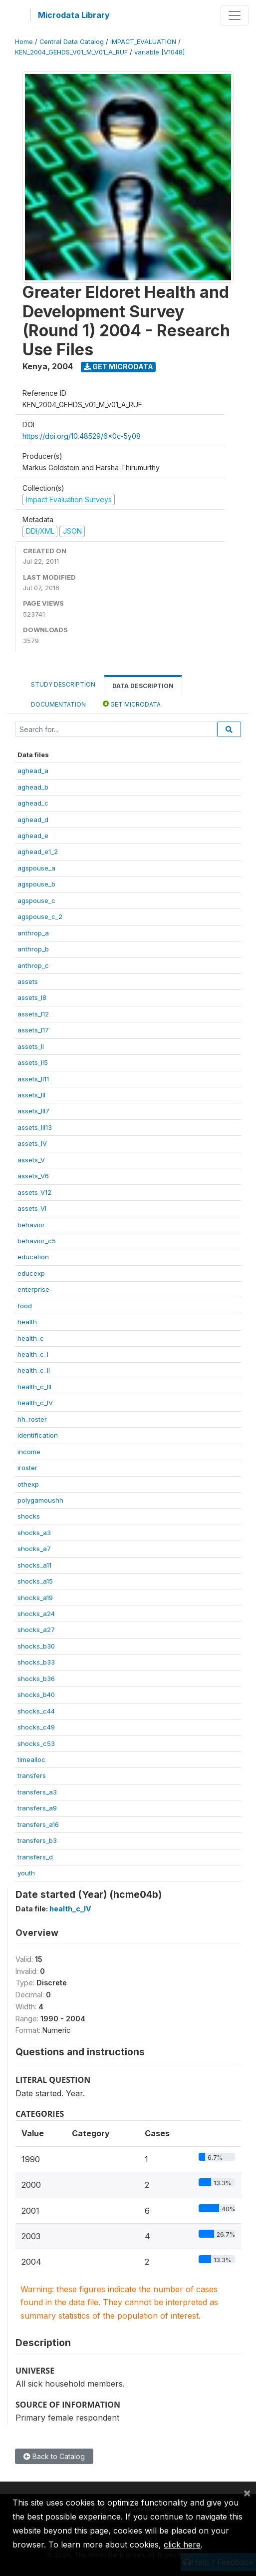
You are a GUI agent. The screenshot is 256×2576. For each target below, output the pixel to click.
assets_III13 (34, 1127)
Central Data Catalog (71, 41)
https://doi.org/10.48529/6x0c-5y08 (81, 436)
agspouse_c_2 (39, 916)
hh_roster (32, 1419)
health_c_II (33, 1370)
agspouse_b (36, 884)
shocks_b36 (36, 1679)
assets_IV (32, 1143)
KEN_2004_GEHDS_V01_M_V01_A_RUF (71, 52)
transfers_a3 (37, 1792)
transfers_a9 (37, 1808)
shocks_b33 (36, 1662)
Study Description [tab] (63, 684)
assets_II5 (32, 1062)
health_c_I (32, 1354)
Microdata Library (74, 15)
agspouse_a (36, 868)
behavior (31, 1225)
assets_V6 (33, 1176)
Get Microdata (118, 366)
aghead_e (32, 836)
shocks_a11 (34, 1565)
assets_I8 (31, 997)
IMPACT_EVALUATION (143, 41)
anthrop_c (33, 965)
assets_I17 (33, 1030)
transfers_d (35, 1857)
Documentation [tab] (58, 704)
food (24, 1306)
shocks (28, 1516)
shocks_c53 (36, 1743)
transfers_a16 (38, 1824)
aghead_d (32, 820)
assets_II (30, 1046)
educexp (31, 1273)
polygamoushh (40, 1500)
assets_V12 (34, 1192)
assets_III (31, 1095)
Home (24, 41)
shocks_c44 (36, 1711)
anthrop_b (33, 949)
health (27, 1322)
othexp (28, 1484)
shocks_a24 (36, 1614)
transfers (31, 1775)
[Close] (247, 2493)
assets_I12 (33, 1014)
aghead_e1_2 (37, 852)
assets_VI (31, 1208)
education (33, 1257)
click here (182, 2545)
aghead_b (32, 787)
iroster (27, 1468)
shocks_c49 (36, 1727)
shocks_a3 (34, 1533)
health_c (30, 1338)
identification (37, 1435)
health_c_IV (35, 1403)
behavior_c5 (36, 1241)
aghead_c (32, 803)
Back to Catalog (54, 2456)
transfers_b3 (37, 1840)
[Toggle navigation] (235, 15)
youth (26, 1873)
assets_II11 (33, 1079)
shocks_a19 (35, 1598)
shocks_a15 (35, 1581)
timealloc (31, 1759)
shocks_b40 (36, 1695)
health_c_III (34, 1387)
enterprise (33, 1289)
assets (27, 981)
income (28, 1452)
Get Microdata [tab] (132, 704)
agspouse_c (36, 900)
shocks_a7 (34, 1549)
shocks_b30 (36, 1646)
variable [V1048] (159, 52)
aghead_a (32, 771)
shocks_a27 (36, 1630)
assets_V (31, 1160)
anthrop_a (33, 933)
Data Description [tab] (143, 686)
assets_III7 (33, 1111)
